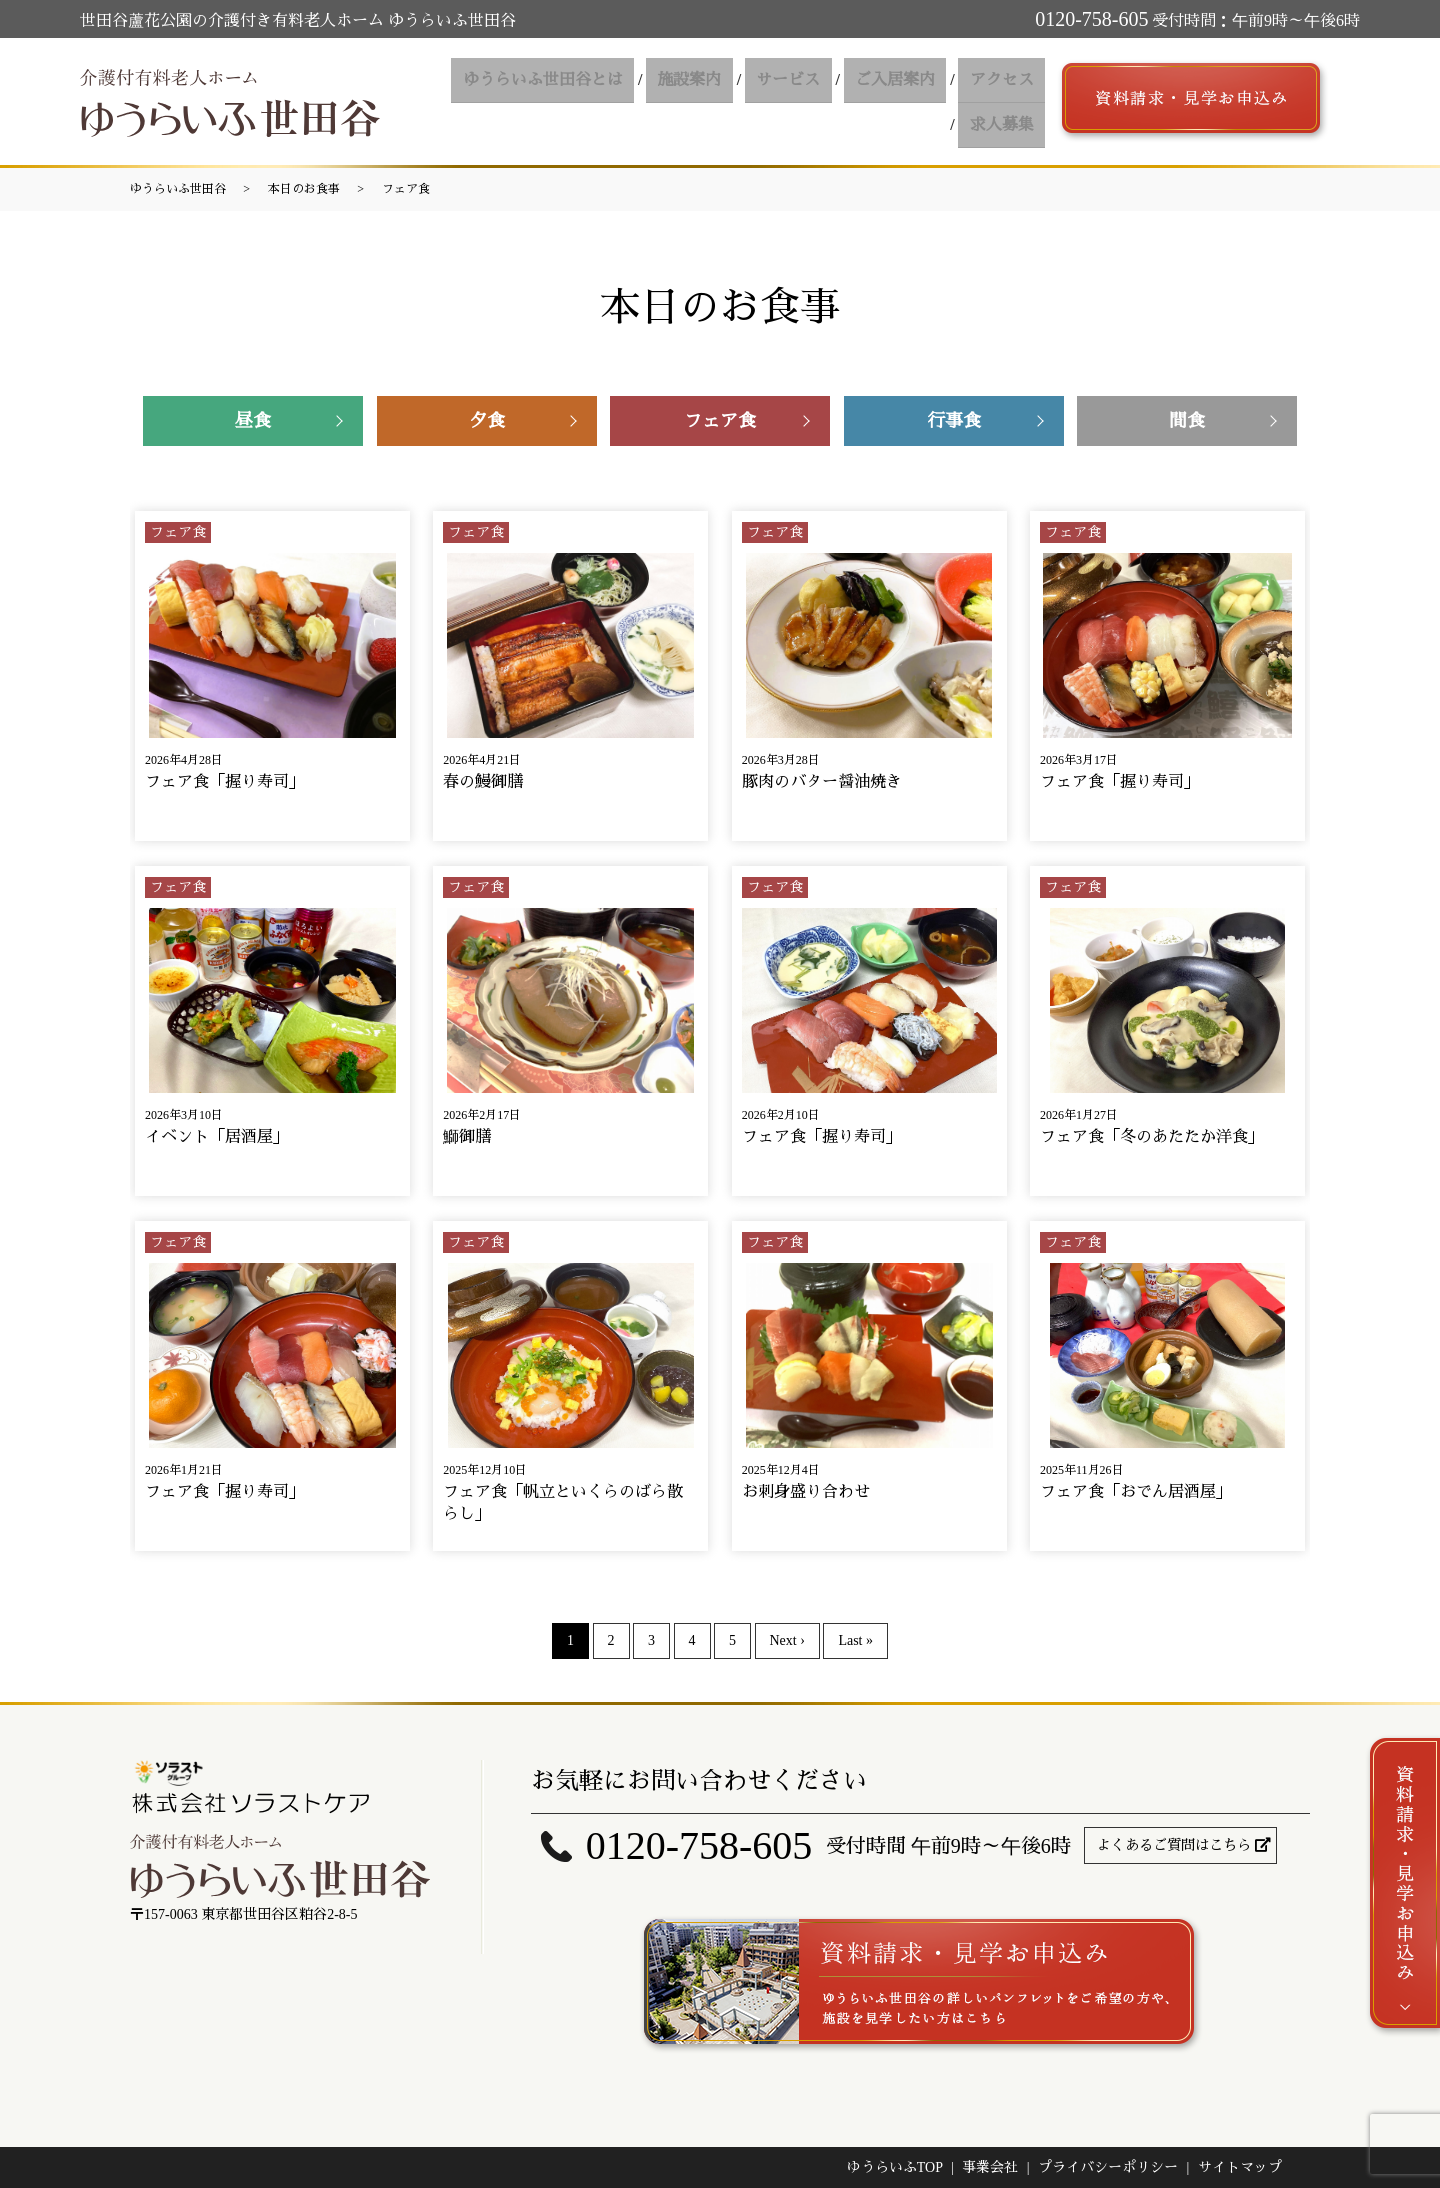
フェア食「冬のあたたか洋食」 (1152, 1136)
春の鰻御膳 (483, 781)
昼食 (253, 421)
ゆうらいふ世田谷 (178, 189)
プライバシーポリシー (1108, 2167)
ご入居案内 (813, 101)
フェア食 (406, 189)
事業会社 (990, 2167)
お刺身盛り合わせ (806, 1491)
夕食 (487, 421)
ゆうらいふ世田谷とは (481, 101)
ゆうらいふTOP (895, 2167)
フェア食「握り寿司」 (225, 781)
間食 (1187, 421)
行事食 (954, 421)
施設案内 (621, 101)
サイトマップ (1240, 2167)
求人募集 (1005, 101)
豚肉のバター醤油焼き (822, 781)
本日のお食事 (304, 189)
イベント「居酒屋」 (217, 1136)
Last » (855, 1640)
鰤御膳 (467, 1136)
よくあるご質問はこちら (1174, 1845)
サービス (713, 101)
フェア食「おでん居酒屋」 (1136, 1491)
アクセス (913, 101)
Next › (787, 1640)
